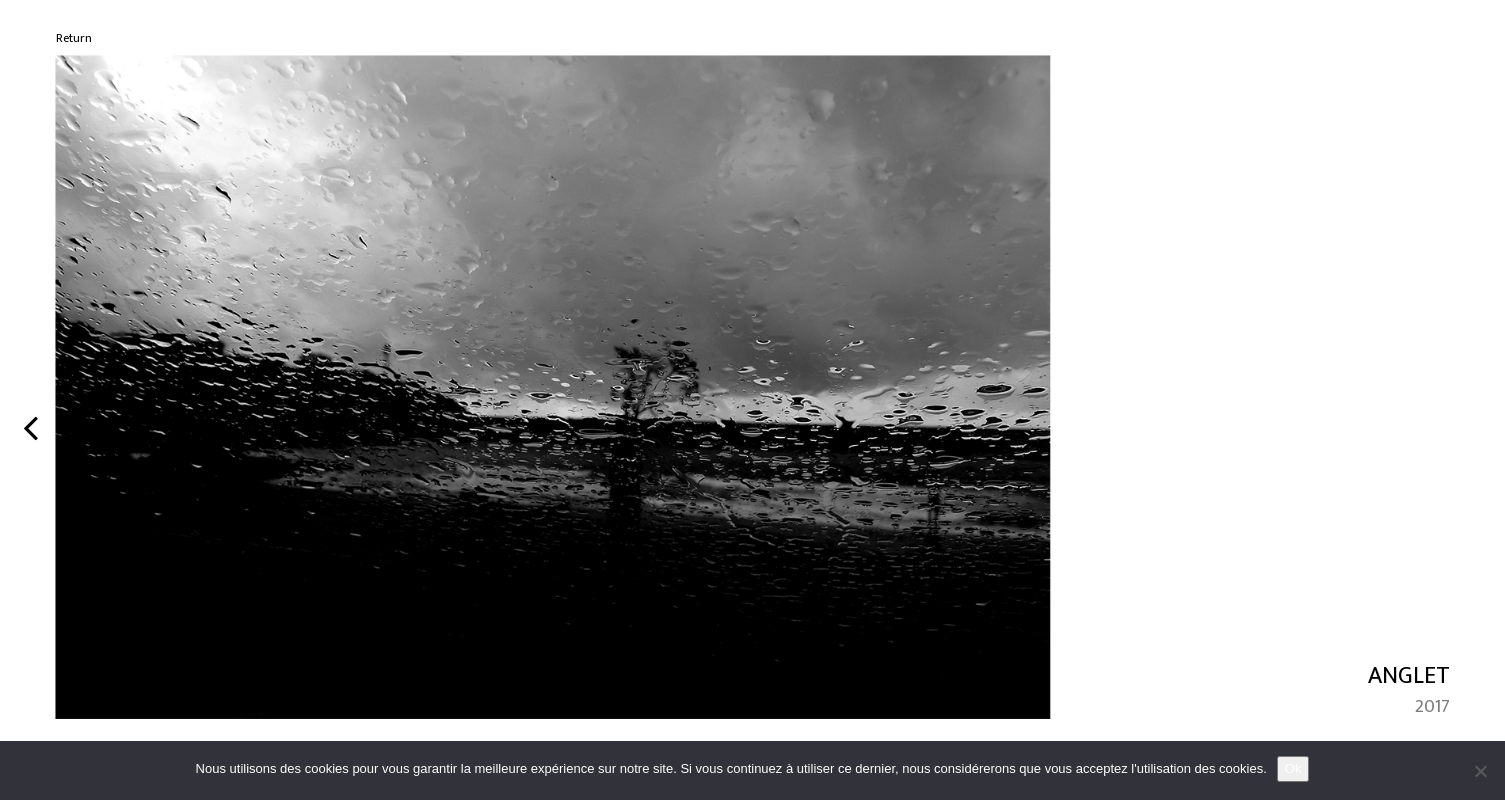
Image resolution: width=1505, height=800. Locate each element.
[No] (1480, 771)
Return (74, 38)
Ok (1293, 768)
